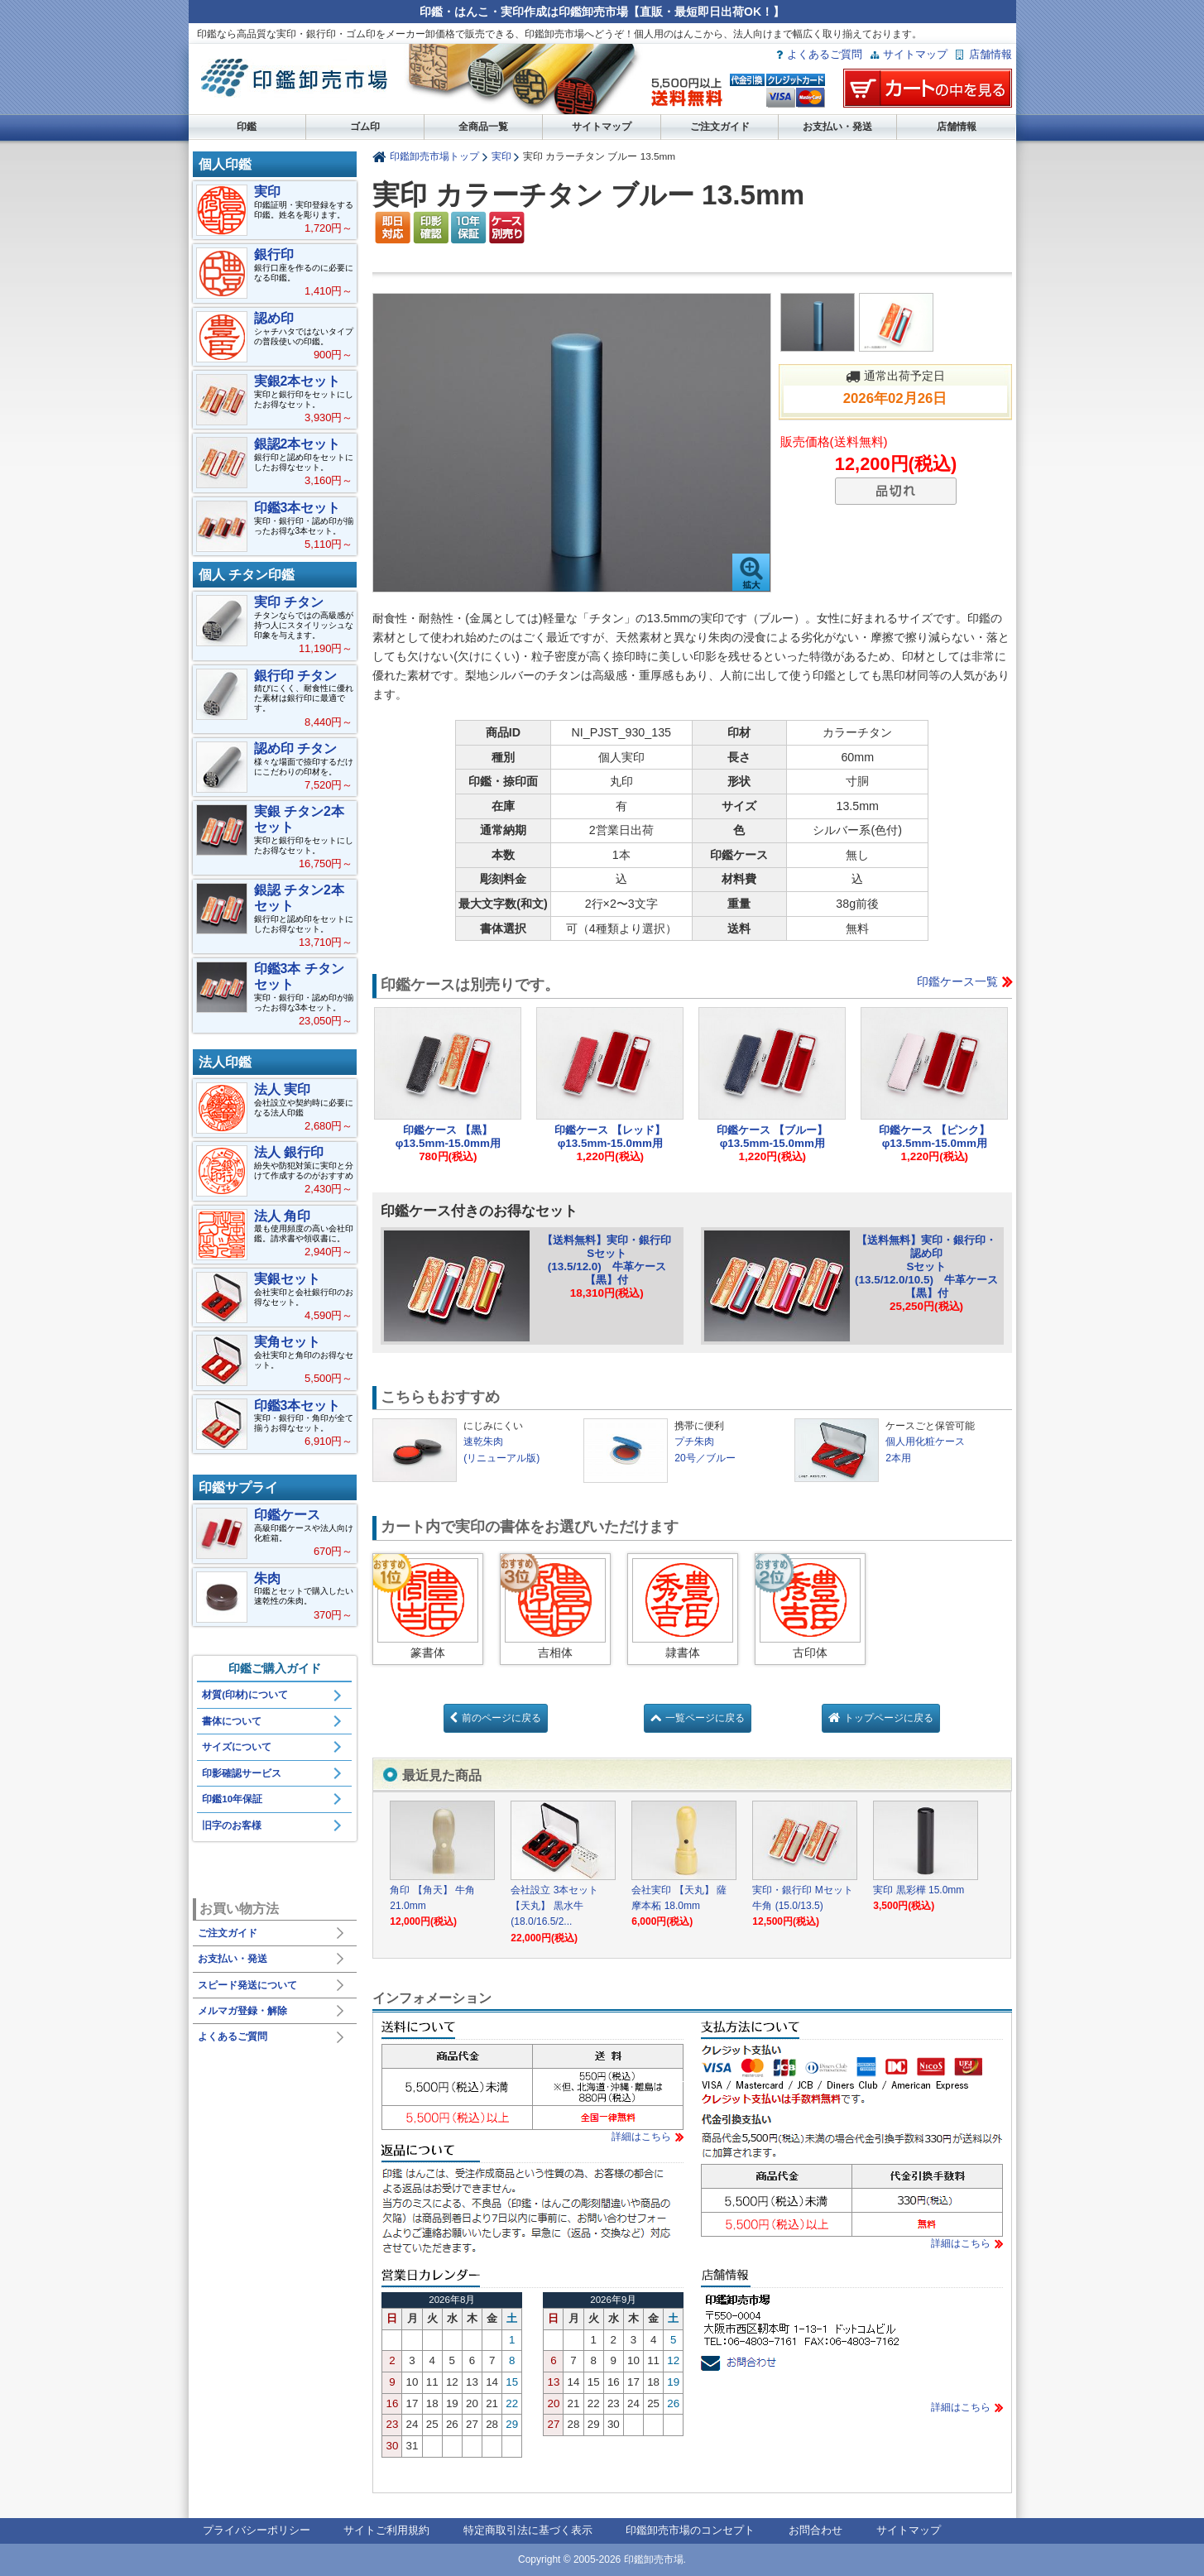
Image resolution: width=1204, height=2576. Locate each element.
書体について (231, 1721)
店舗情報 (990, 54)
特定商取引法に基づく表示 (527, 2530)
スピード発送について (247, 1985)
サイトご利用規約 (386, 2530)
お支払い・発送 (837, 126)
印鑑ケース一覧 (957, 981)
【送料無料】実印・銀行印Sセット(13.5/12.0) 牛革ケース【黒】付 (606, 1260)
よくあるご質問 (824, 54)
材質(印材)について (245, 1695)
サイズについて (236, 1747)
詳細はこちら (641, 2137)
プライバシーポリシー (256, 2530)
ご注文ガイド (720, 126)
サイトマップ (915, 54)
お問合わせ (815, 2530)
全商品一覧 (483, 126)
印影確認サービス (241, 1773)
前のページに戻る (501, 1718)
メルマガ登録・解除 (242, 2011)
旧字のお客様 (231, 1825)
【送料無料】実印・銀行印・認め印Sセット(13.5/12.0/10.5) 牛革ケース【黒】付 (926, 1267)
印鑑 (247, 126)
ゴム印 (365, 126)
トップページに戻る (888, 1718)
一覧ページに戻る (705, 1718)
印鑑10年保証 (232, 1799)
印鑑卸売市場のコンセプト (690, 2530)
